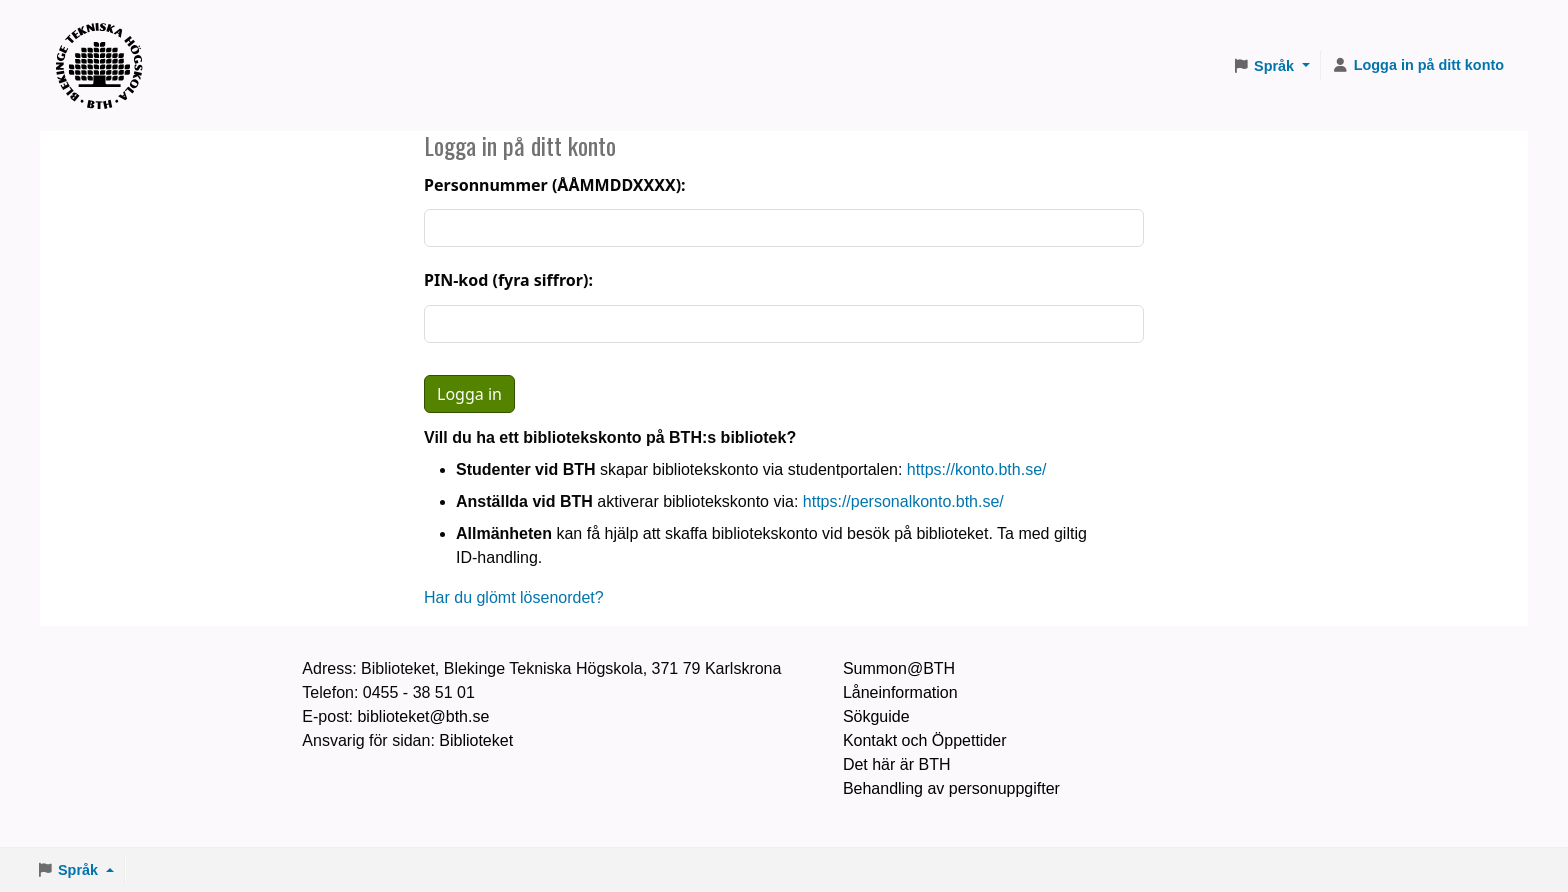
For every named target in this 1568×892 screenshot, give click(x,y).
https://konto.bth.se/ (977, 469)
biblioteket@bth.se (423, 716)
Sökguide (876, 716)
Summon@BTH (899, 668)
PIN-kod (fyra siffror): (508, 280)
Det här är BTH (897, 764)
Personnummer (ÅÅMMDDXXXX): (555, 185)
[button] (1271, 66)
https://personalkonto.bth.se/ (903, 501)
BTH (106, 40)
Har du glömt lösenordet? (514, 597)
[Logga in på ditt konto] (1418, 66)
